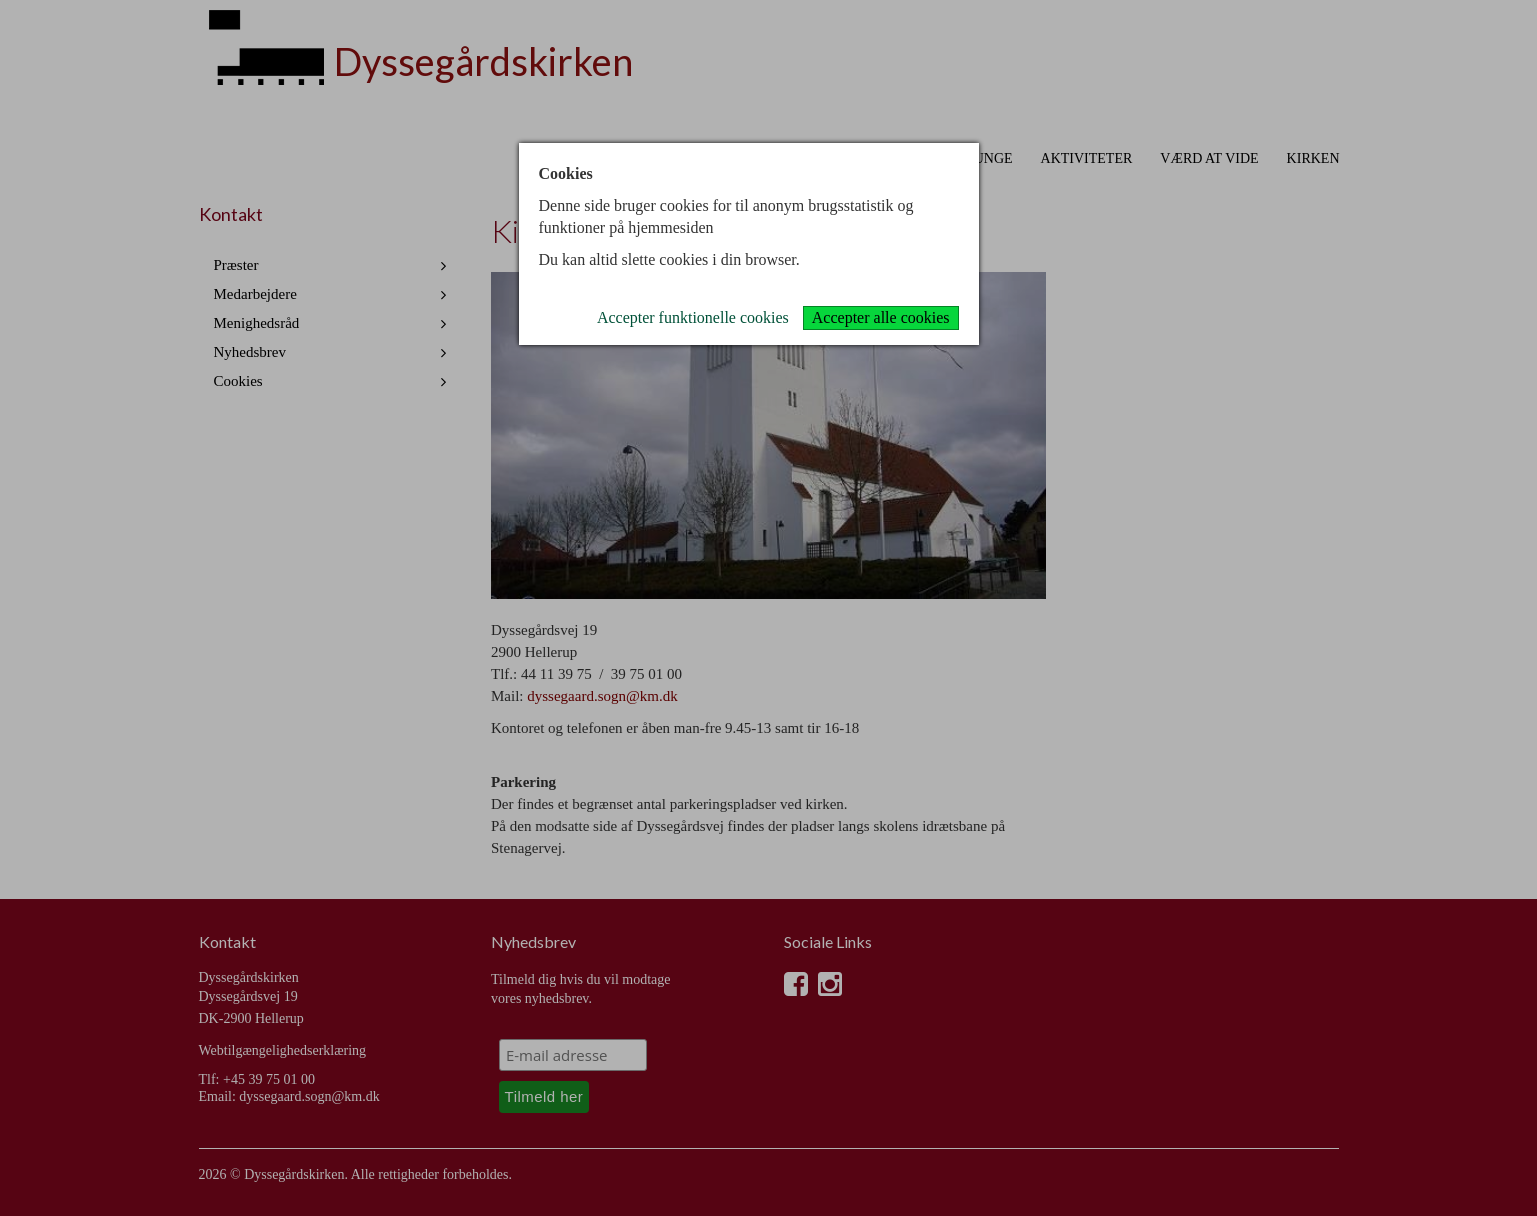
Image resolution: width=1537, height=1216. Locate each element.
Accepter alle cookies (881, 317)
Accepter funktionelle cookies (693, 317)
